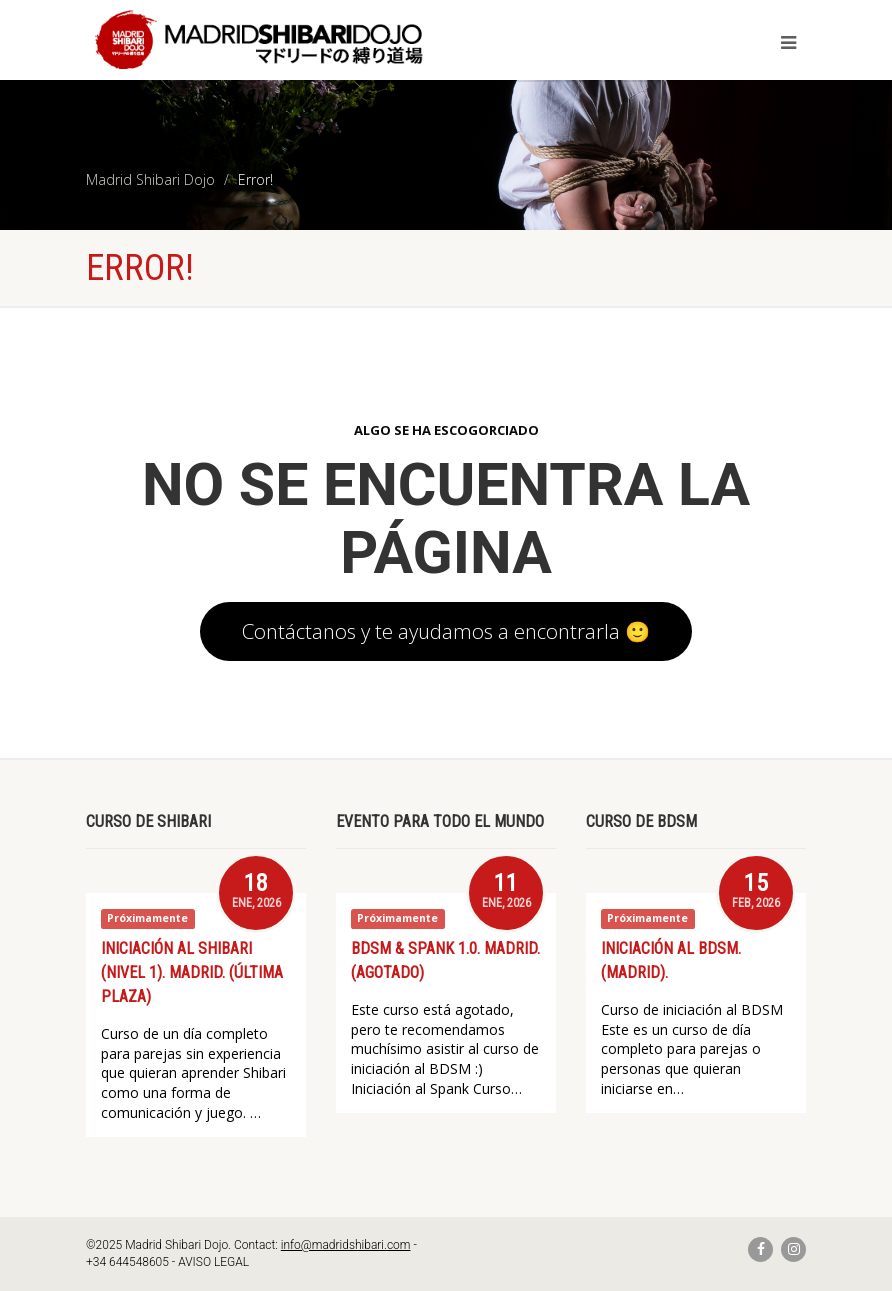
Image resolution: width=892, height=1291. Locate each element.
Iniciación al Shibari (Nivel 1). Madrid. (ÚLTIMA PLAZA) (192, 972)
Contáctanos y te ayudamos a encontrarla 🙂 (446, 631)
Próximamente (147, 919)
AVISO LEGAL (213, 1262)
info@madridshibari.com (346, 1245)
